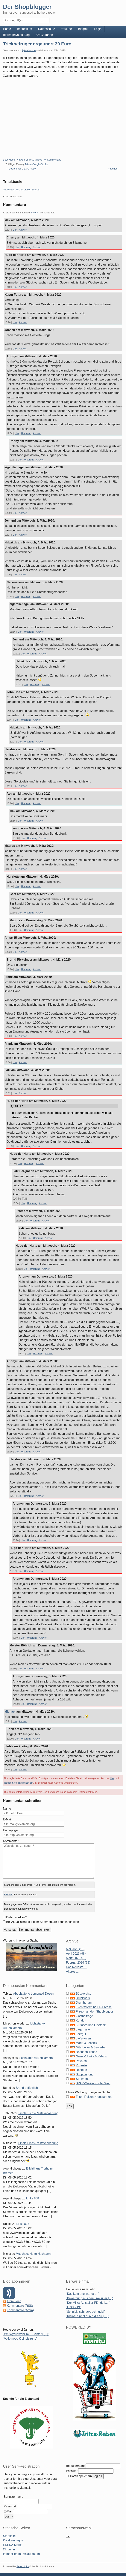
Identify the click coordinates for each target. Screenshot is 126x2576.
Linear (34, 212)
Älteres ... (72, 1971)
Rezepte (81, 2069)
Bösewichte (9, 159)
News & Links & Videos (29, 159)
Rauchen (112, 168)
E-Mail (7, 1819)
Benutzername (13, 2496)
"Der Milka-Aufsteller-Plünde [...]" (88, 2302)
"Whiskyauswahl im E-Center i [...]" (26, 2334)
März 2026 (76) (76, 1958)
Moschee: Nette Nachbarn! (33, 2253)
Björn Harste (29, 50)
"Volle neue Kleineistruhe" (20, 2338)
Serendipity (22, 2566)
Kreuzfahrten (44, 34)
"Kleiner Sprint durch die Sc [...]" (87, 2316)
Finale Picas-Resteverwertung (38, 2113)
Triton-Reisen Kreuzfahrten (94, 2096)
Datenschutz (46, 28)
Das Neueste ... (76, 1967)
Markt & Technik (86, 2043)
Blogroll (83, 28)
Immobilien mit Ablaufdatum (21, 2553)
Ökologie (9, 2549)
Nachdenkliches (86, 2051)
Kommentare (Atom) (20, 2310)
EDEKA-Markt (12, 2544)
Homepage (10, 1830)
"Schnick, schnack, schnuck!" (85, 2311)
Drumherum (84, 2002)
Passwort (10, 2506)
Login (97, 28)
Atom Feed (14, 2301)
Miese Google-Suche (36, 164)
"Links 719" (73, 2307)
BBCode (8, 1894)
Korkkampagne (13, 2540)
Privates (81, 2060)
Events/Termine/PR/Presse (94, 2007)
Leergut (81, 2034)
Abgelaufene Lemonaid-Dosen (33, 1993)
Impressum (24, 28)
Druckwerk (83, 1998)
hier (112, 1778)
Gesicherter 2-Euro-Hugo (22, 168)
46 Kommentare (52, 159)
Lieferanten (83, 2038)
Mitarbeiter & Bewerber (91, 2047)
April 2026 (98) (76, 1953)
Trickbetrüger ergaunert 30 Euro (37, 43)
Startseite (9, 2536)
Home (7, 28)
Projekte (81, 2065)
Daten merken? (16, 1917)
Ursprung (26, 247)
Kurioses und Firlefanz (91, 2025)
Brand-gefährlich (27, 2087)
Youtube (66, 28)
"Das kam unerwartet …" (82, 2293)
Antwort (23, 229)
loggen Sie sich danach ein (18, 1782)
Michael (10, 1711)
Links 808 (32, 2198)
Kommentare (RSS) (20, 2305)
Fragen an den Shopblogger (94, 2011)
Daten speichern (80, 2476)
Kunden (81, 2020)
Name (7, 1808)
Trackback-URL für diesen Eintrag (21, 189)
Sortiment (82, 2078)
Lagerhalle (83, 2029)
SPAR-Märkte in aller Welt (93, 2083)
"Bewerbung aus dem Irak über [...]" (89, 2298)
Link (15, 229)
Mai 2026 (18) (75, 1949)
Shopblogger (84, 2074)
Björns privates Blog (16, 34)
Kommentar (11, 1841)
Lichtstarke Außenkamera (36, 2057)
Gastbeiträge (84, 2016)
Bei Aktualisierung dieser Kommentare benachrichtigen (42, 1921)
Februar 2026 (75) (78, 1962)
